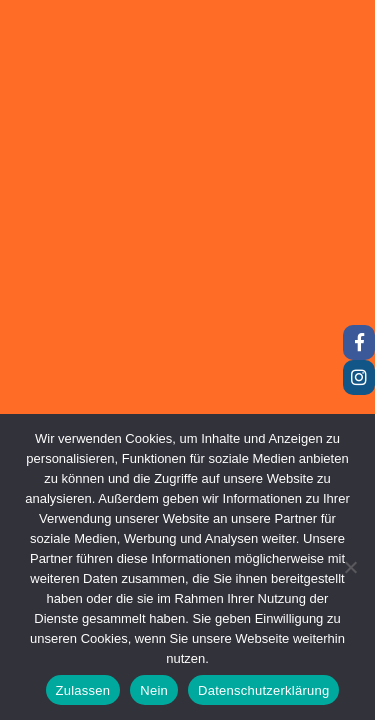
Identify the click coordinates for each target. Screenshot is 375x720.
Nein (154, 690)
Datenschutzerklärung (263, 690)
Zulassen (83, 690)
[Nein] (350, 567)
